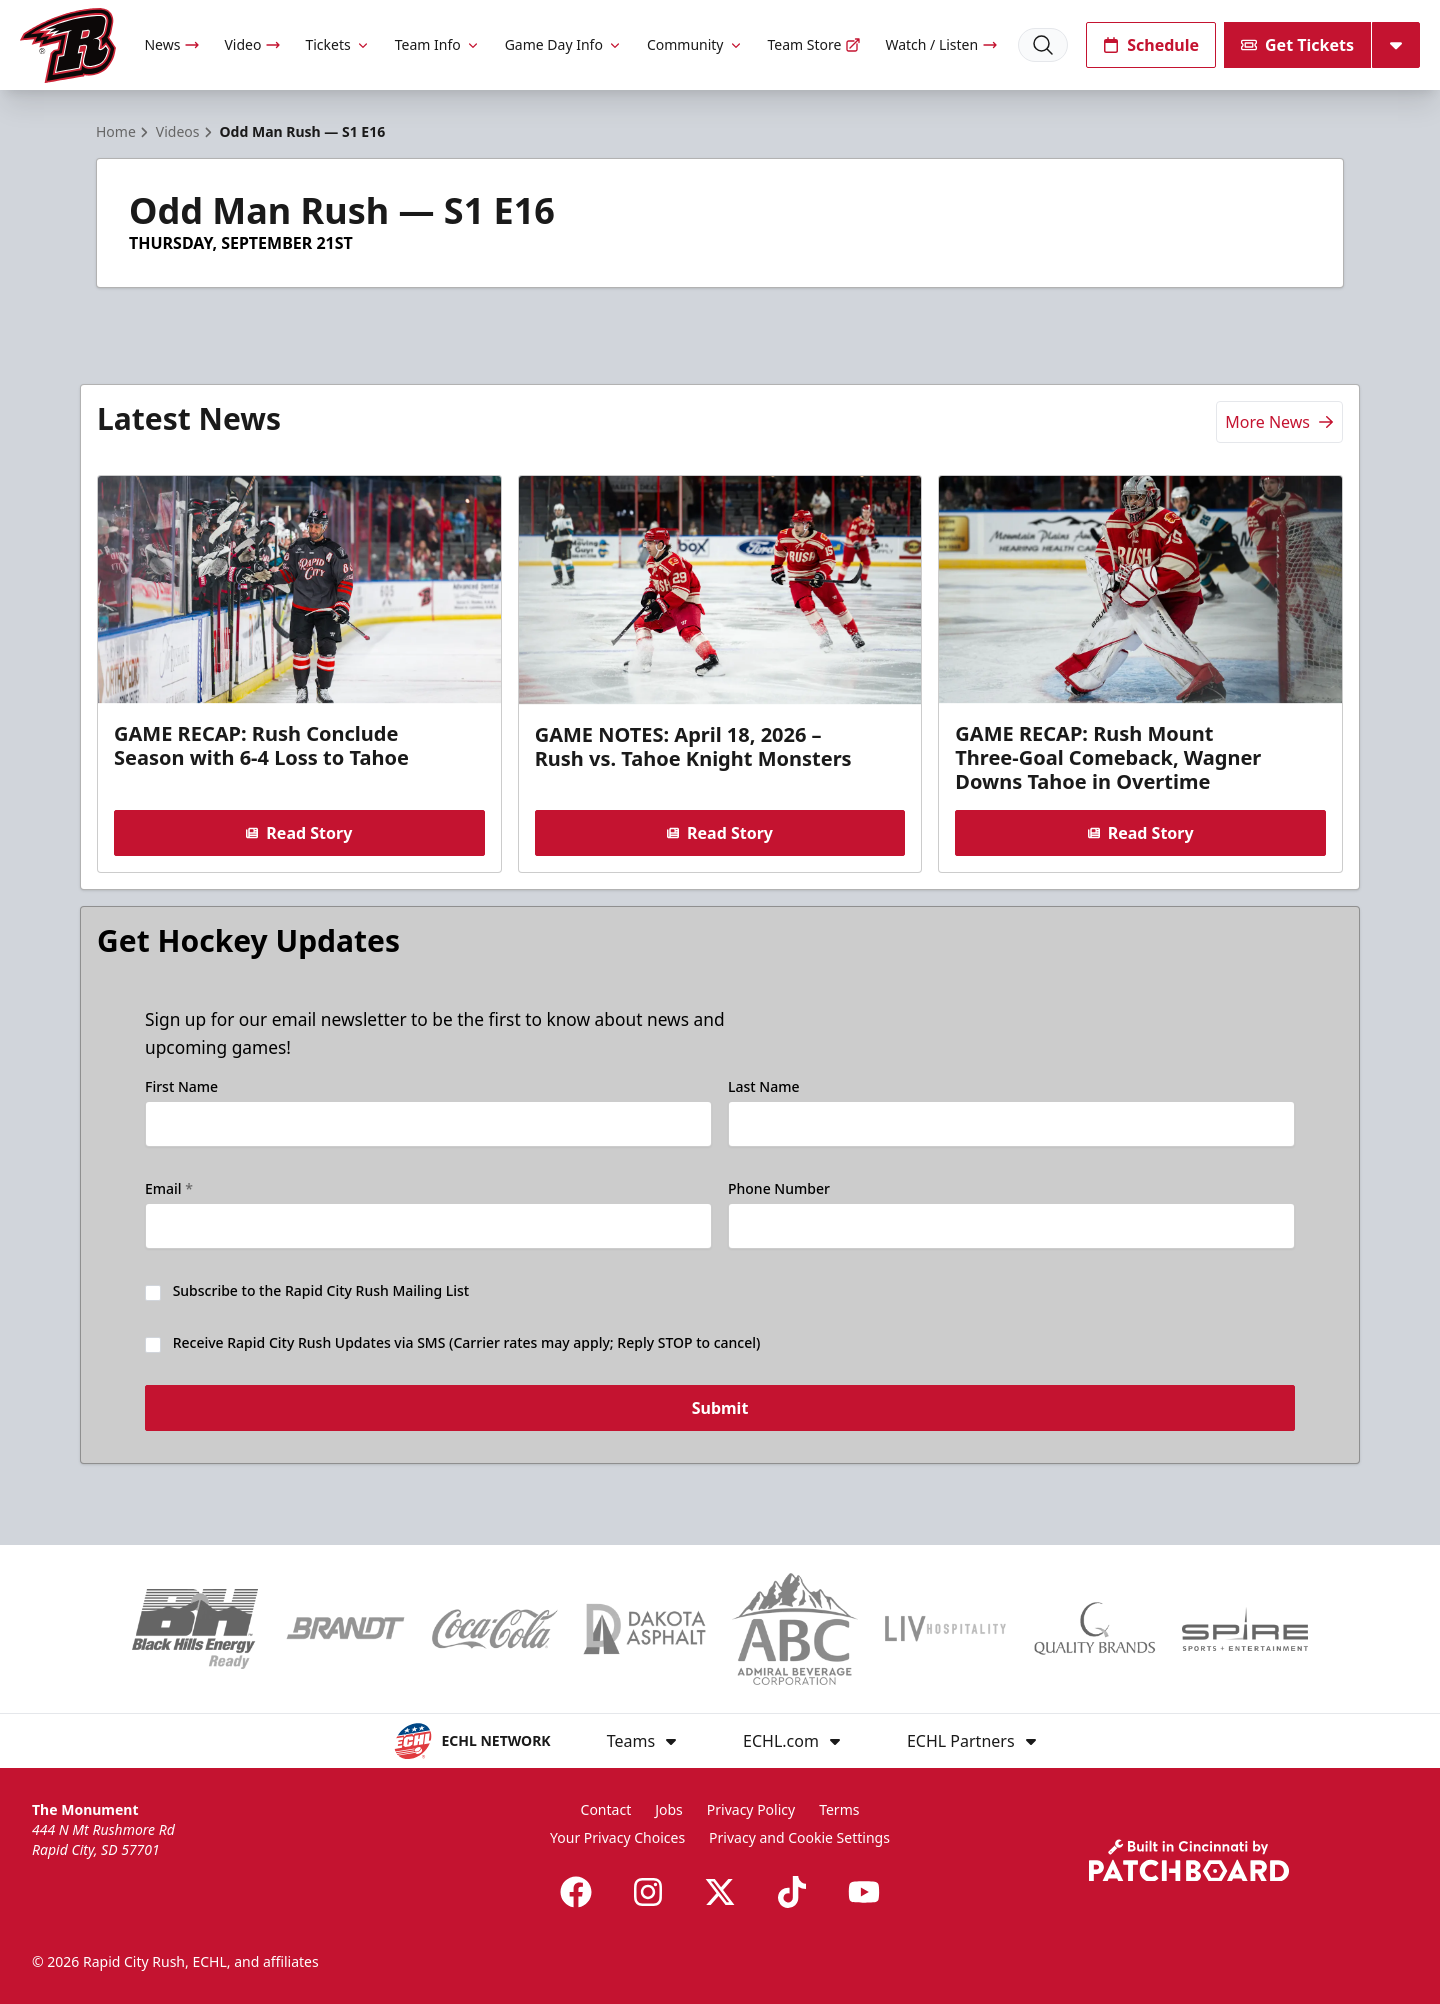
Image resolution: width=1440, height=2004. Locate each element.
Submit (720, 1409)
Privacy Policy (751, 1809)
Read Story (299, 833)
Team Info (438, 44)
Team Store (815, 44)
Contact (606, 1809)
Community (695, 44)
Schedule (1151, 45)
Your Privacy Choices (617, 1837)
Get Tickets (1297, 45)
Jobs (669, 1809)
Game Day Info (564, 44)
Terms (839, 1809)
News (172, 44)
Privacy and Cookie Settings (799, 1837)
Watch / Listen (941, 44)
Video (252, 44)
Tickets (337, 44)
